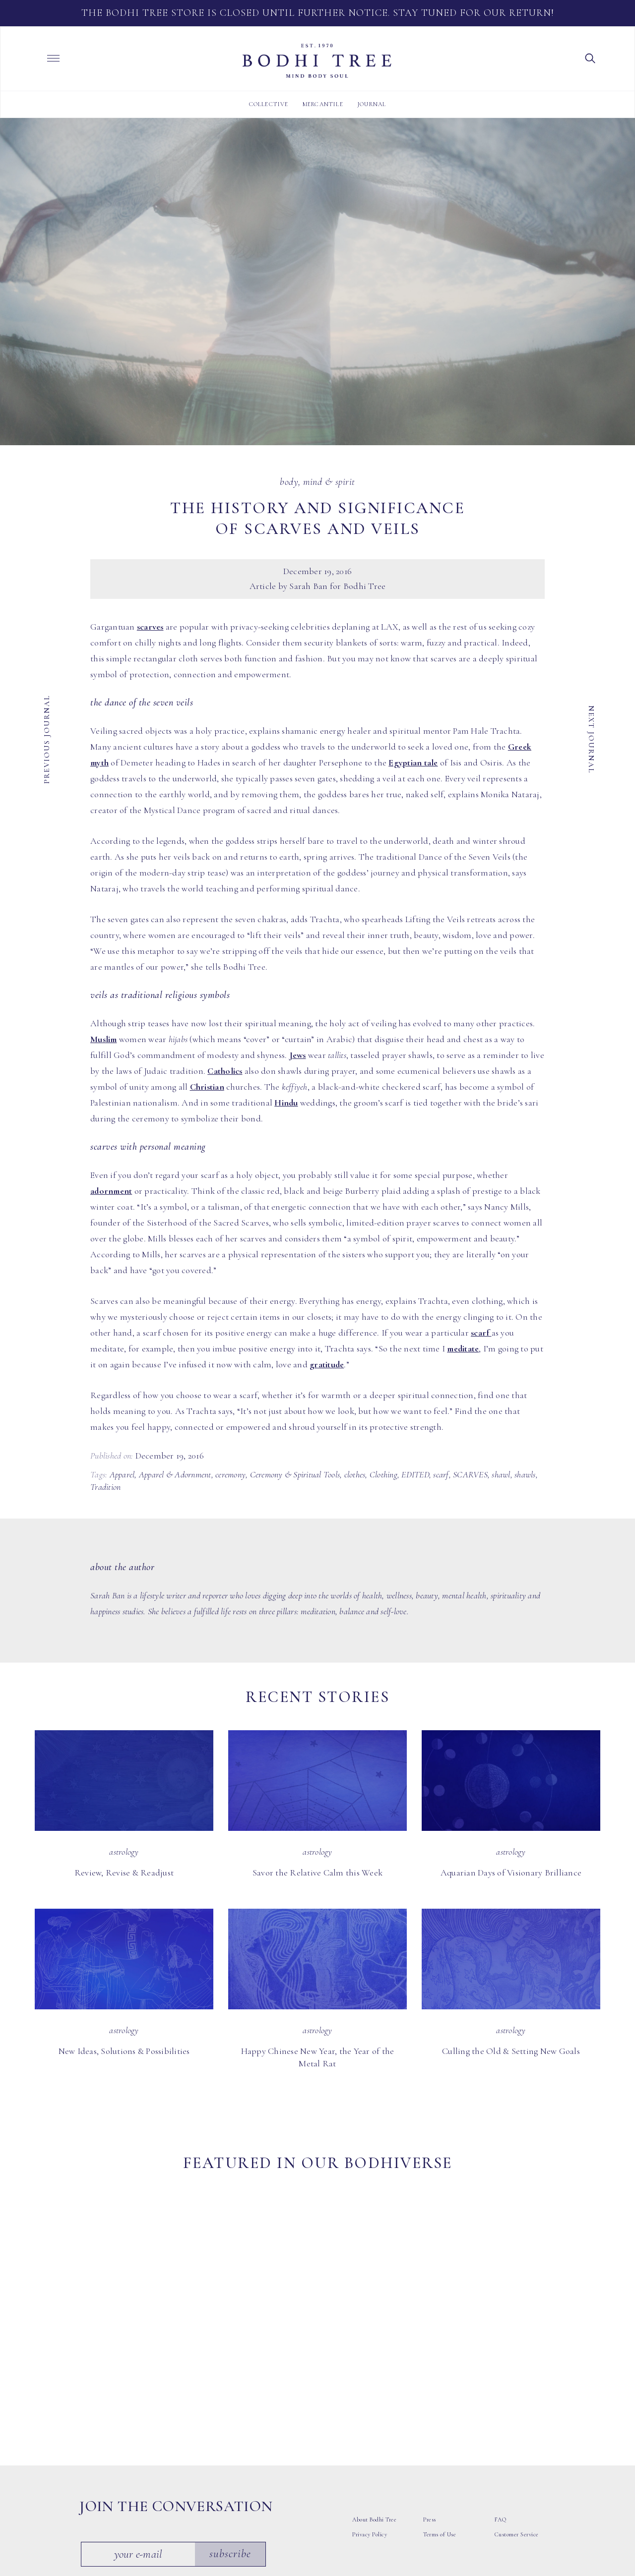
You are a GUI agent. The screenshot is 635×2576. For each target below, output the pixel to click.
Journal (371, 104)
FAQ (501, 2399)
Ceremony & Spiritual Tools (295, 1474)
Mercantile (323, 104)
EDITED (415, 1474)
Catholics (224, 1070)
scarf (481, 1332)
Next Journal (591, 739)
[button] (590, 57)
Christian (207, 1086)
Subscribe (232, 2434)
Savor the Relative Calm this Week (317, 1872)
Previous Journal (46, 739)
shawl (501, 1474)
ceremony (230, 1474)
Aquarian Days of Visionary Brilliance (511, 1872)
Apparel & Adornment (175, 1474)
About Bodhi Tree (374, 2399)
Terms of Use (439, 2414)
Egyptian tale (413, 762)
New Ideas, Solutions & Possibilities (124, 2051)
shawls (525, 1474)
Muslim (103, 1039)
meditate (463, 1348)
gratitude (327, 1364)
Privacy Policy (369, 2414)
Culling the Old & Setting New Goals (511, 2051)
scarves (150, 626)
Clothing (383, 1474)
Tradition (105, 1486)
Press (429, 2399)
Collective (269, 104)
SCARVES (470, 1474)
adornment (111, 1190)
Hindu (286, 1102)
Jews (297, 1055)
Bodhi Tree (317, 61)
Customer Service (517, 2414)
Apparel (122, 1474)
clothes (355, 1474)
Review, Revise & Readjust (124, 1872)
